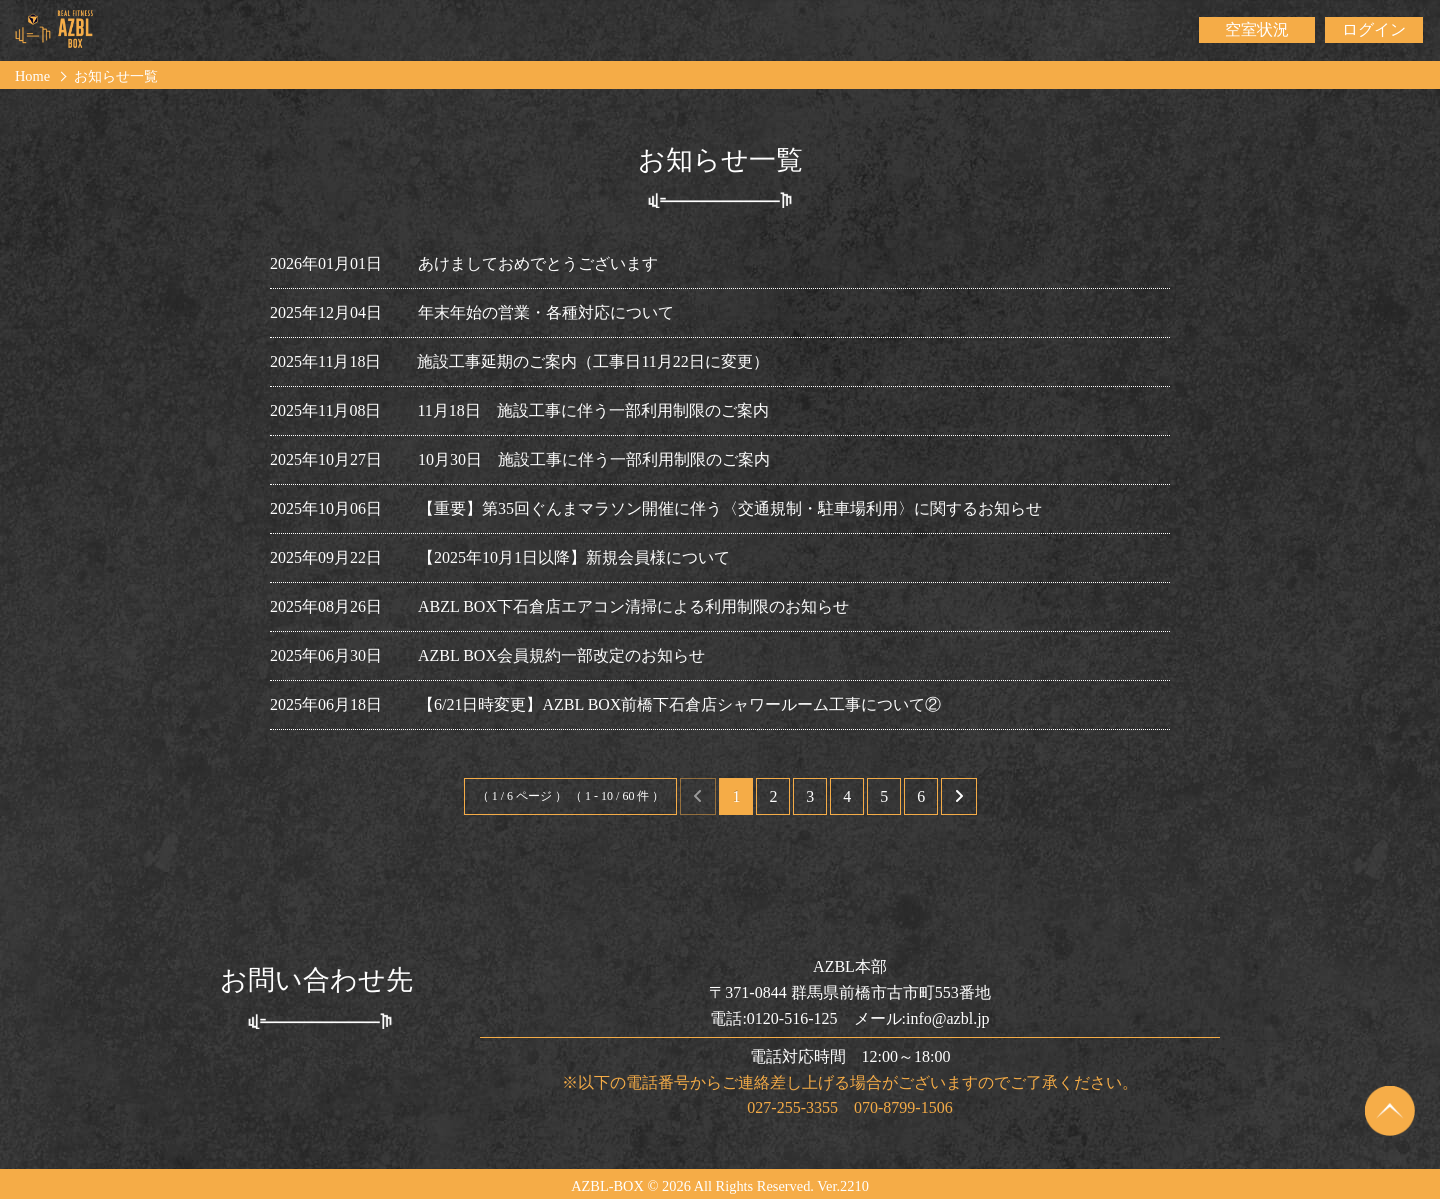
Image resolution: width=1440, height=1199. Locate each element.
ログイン (1374, 29)
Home (32, 76)
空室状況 (1257, 29)
